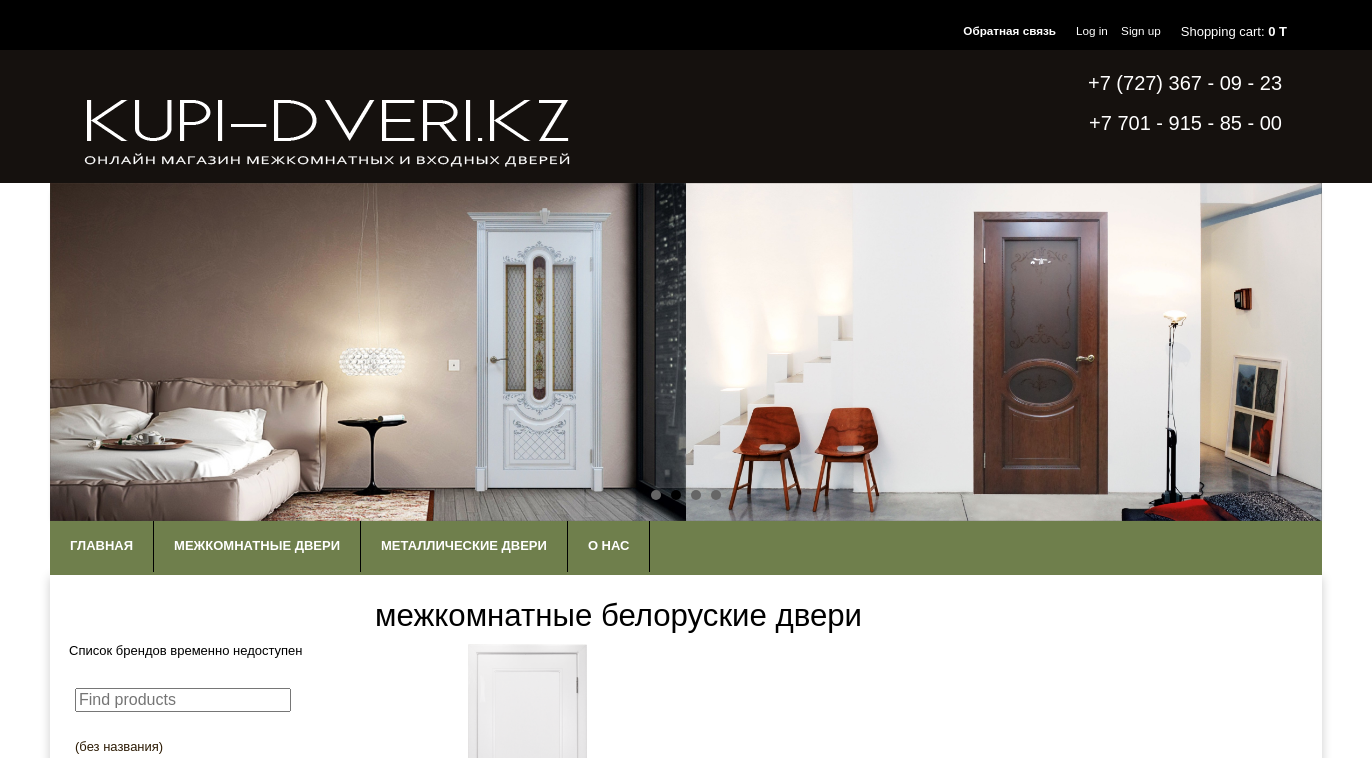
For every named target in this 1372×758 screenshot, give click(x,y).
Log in (1092, 30)
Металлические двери (464, 545)
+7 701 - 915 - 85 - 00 (1185, 123)
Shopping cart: (1234, 31)
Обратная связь (1009, 30)
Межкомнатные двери (257, 545)
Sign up (1141, 30)
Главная (101, 545)
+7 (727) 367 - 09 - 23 (1185, 83)
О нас (609, 545)
